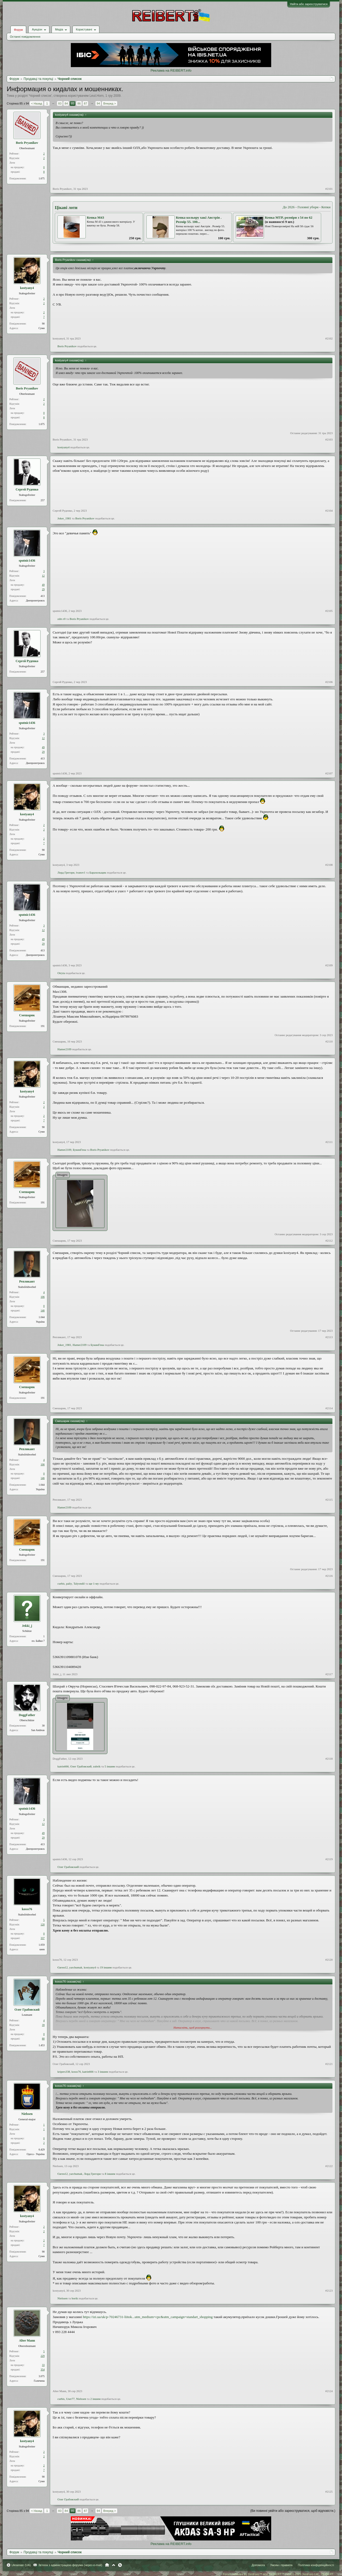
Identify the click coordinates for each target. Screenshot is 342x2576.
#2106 (329, 681)
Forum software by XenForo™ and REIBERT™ (278, 2574)
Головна (107, 2565)
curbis (61, 1583)
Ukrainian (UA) (21, 2565)
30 (43, 1725)
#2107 (329, 773)
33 (43, 2364)
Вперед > (109, 103)
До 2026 (289, 207)
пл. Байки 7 (38, 1640)
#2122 (329, 2166)
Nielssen (27, 2114)
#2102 (329, 338)
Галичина (39, 2380)
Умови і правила (281, 2565)
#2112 (329, 1240)
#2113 (329, 1337)
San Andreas (38, 1730)
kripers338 (63, 2071)
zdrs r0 (61, 618)
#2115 (329, 1499)
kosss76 (27, 1909)
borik (75, 2298)
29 (43, 589)
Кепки (326, 207)
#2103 (329, 439)
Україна (40, 1321)
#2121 (329, 2063)
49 (43, 584)
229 (43, 2355)
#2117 (329, 1674)
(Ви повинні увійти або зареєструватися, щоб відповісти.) (292, 2511)
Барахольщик (98, 872)
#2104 (329, 510)
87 (85, 103)
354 (43, 2369)
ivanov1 (80, 872)
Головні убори (307, 207)
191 (43, 1026)
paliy (69, 1583)
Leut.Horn (97, 96)
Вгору (113, 2565)
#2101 (329, 188)
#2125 (329, 2491)
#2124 (329, 2391)
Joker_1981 (64, 518)
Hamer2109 (64, 1049)
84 (66, 103)
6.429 (42, 2149)
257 (43, 500)
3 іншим (103, 2071)
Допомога (258, 2565)
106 (43, 1296)
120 (43, 1924)
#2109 (329, 965)
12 (43, 575)
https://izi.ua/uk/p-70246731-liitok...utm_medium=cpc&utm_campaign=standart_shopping (148, 2317)
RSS (120, 2565)
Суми (41, 328)
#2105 (329, 610)
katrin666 (63, 1766)
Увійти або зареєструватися (309, 4)
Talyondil (79, 1583)
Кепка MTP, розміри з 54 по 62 (289, 217)
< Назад (36, 103)
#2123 (329, 2290)
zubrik (96, 1766)
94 (98, 103)
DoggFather (27, 1715)
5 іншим (109, 1766)
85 (72, 103)
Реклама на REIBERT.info (170, 70)
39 (43, 2024)
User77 (70, 2398)
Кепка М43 (95, 217)
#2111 (329, 1142)
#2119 (329, 1859)
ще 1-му (94, 1583)
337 (43, 1938)
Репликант (27, 1281)
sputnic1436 (27, 560)
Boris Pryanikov (27, 143)
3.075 (42, 2376)
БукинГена (79, 1149)
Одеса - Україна (36, 2154)
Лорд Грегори (66, 872)
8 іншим (110, 2173)
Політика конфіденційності (316, 2565)
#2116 (329, 1575)
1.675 (42, 178)
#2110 (329, 1041)
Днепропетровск (35, 600)
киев (42, 1949)
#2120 (329, 1959)
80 (43, 2038)
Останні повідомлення (25, 36)
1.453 (42, 2045)
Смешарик (27, 1015)
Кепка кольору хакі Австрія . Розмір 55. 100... (198, 219)
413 (43, 595)
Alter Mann (27, 2340)
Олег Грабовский (81, 1766)
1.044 (42, 1317)
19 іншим (106, 1967)
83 (59, 103)
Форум (18, 29)
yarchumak (75, 1967)
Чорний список (40, 96)
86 (79, 103)
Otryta (61, 973)
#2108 (329, 864)
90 (43, 323)
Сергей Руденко (27, 489)
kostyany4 (27, 288)
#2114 (329, 1408)
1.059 (42, 1944)
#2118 (329, 1758)
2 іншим (95, 2398)
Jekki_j (27, 1626)
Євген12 (62, 1967)
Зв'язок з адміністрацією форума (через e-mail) (70, 2565)
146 (43, 1310)
